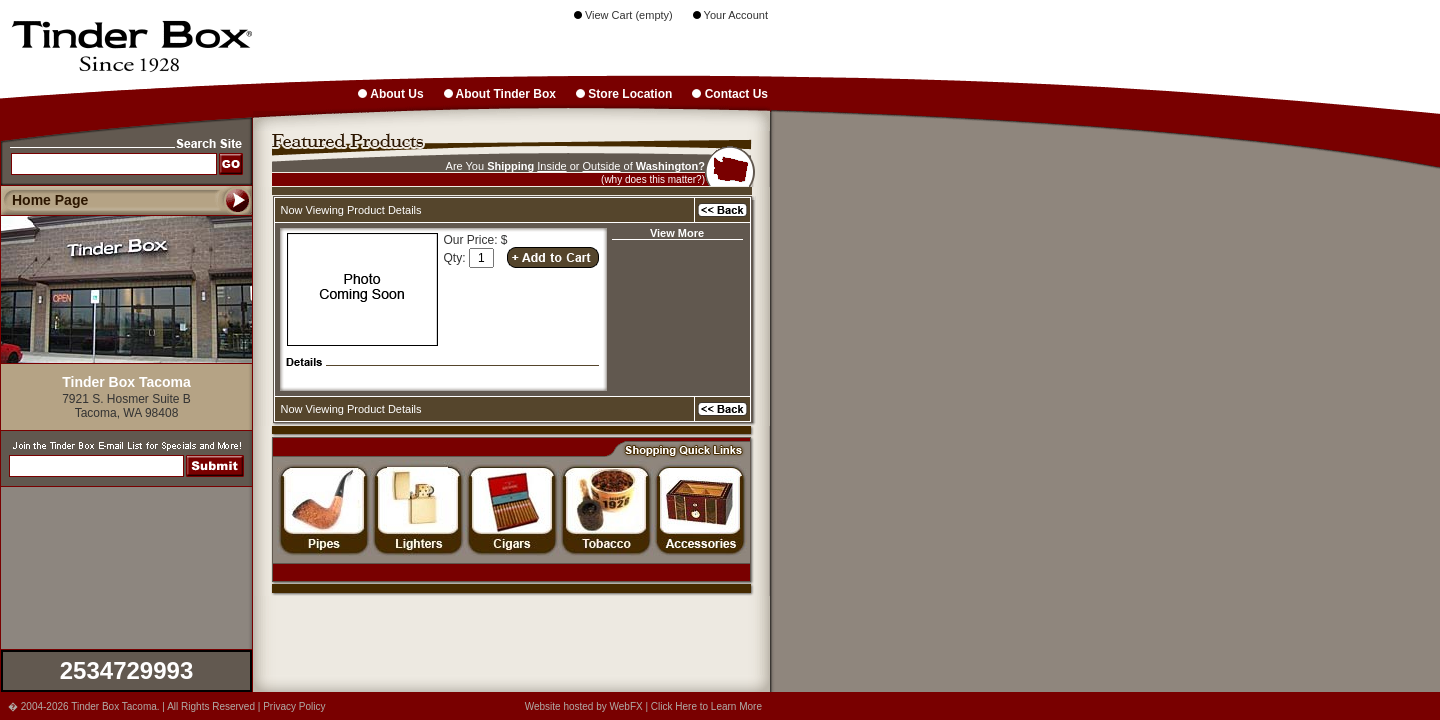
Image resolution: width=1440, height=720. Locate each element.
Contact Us (730, 94)
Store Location (624, 94)
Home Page (50, 200)
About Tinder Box (500, 94)
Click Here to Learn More (706, 706)
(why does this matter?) (653, 179)
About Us (390, 94)
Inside (551, 166)
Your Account (730, 15)
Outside (602, 166)
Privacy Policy (294, 706)
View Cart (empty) (623, 15)
